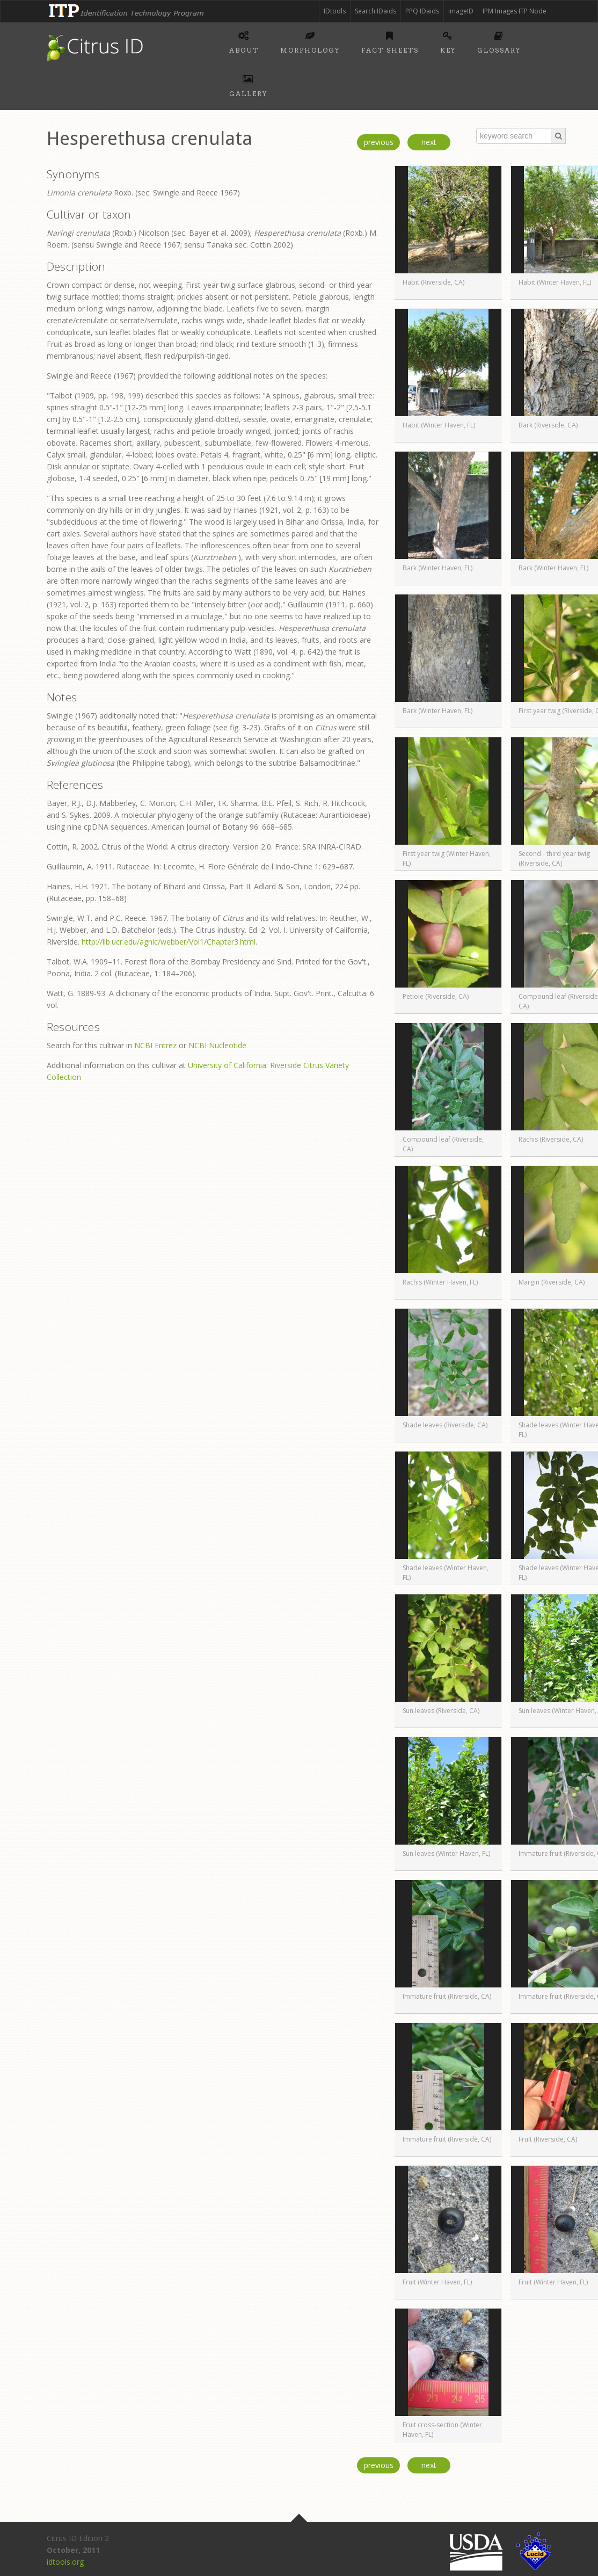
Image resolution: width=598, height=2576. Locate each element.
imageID (460, 11)
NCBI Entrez (155, 1045)
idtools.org (65, 2562)
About (244, 40)
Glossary (499, 40)
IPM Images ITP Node (514, 11)
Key (448, 40)
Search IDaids (375, 11)
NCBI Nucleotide (217, 1045)
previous (378, 142)
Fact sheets (390, 40)
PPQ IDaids (422, 11)
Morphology (310, 40)
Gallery (248, 84)
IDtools (335, 11)
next (428, 142)
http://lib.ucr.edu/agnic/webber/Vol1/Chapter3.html (169, 942)
